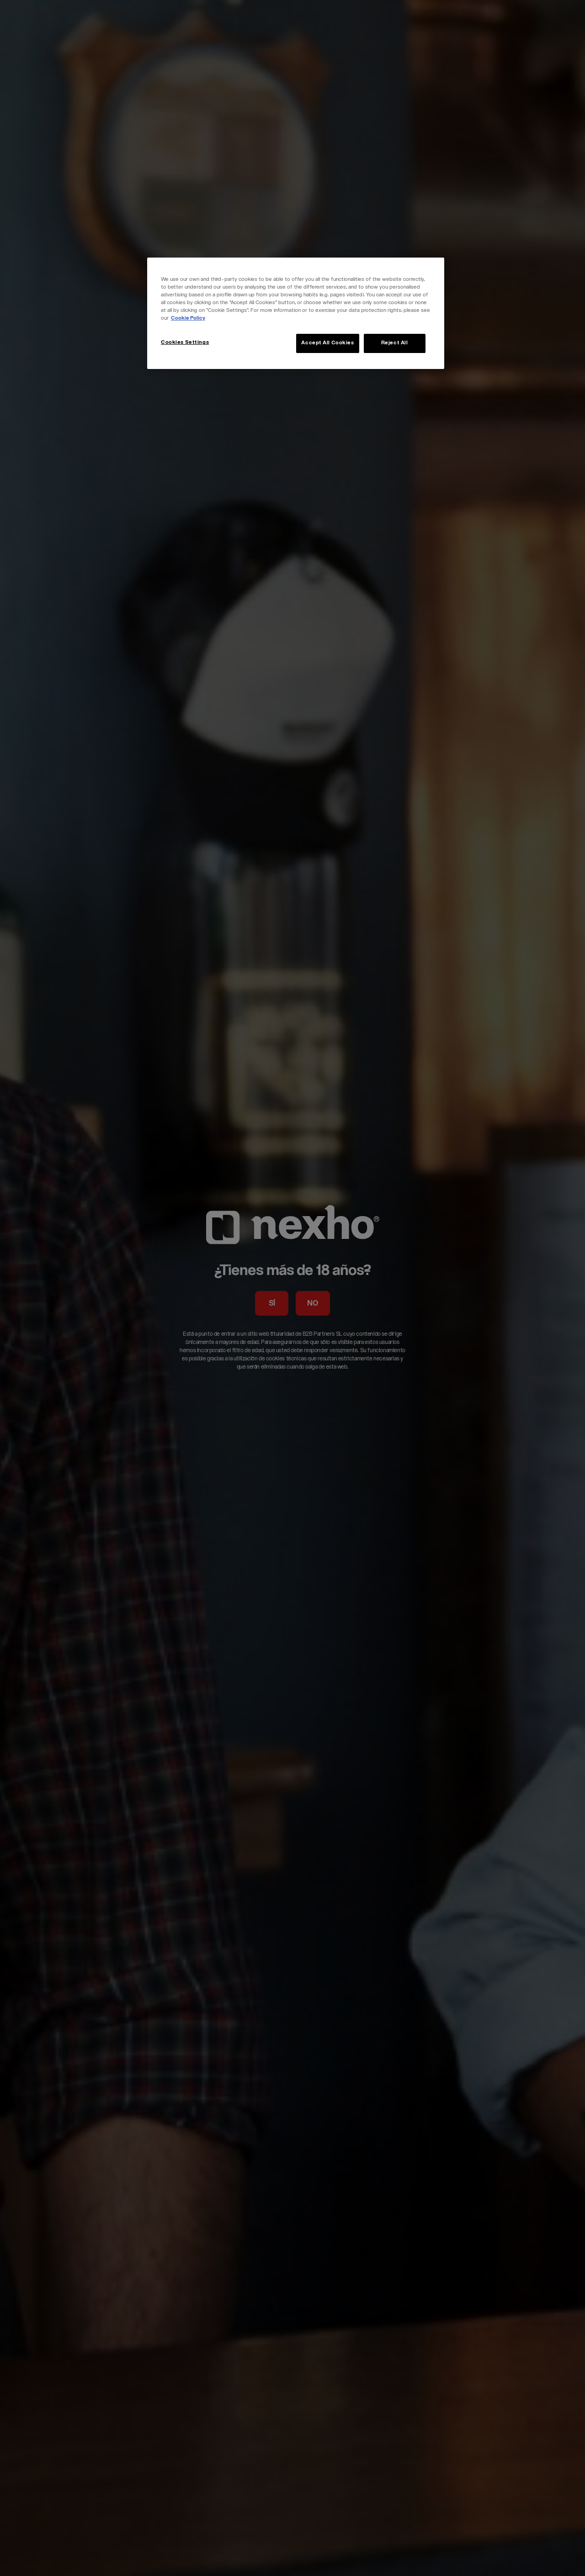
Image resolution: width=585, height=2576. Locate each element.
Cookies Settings (185, 342)
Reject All (394, 343)
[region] (295, 313)
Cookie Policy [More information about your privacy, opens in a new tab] (188, 318)
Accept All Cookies (327, 343)
